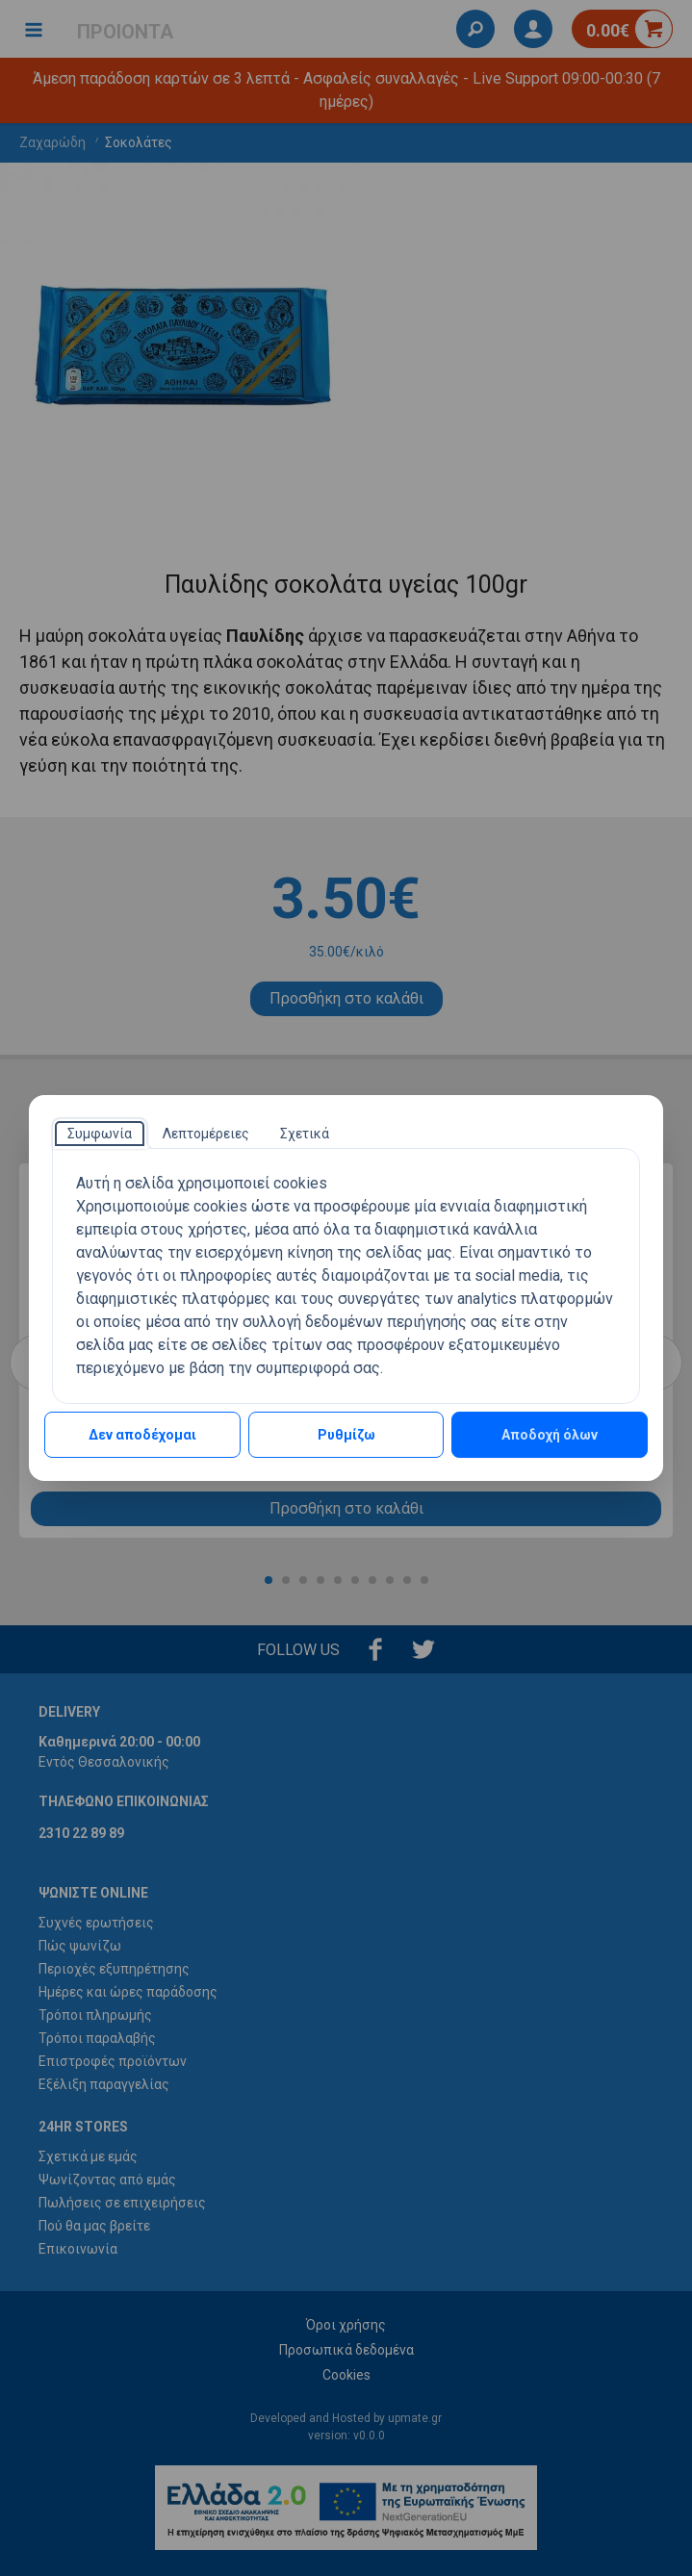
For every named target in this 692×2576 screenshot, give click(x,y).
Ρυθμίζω (346, 1434)
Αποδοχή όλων (549, 1434)
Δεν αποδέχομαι (142, 1434)
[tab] (99, 1133)
